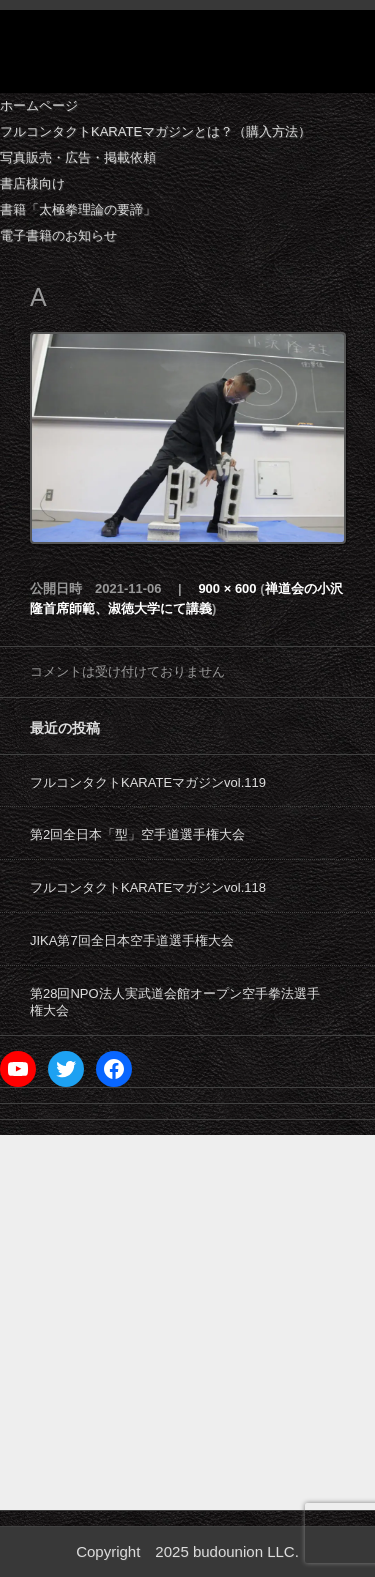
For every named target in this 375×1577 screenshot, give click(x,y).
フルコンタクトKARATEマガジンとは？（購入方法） (155, 131)
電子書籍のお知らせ (58, 235)
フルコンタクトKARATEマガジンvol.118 (148, 887)
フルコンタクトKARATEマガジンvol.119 (148, 782)
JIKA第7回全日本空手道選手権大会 (132, 940)
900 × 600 (227, 588)
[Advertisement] (187, 1322)
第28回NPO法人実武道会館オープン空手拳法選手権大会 (175, 1002)
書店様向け (32, 183)
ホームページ (39, 105)
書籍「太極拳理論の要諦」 (78, 209)
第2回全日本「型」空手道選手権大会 (137, 834)
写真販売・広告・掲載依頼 (78, 157)
